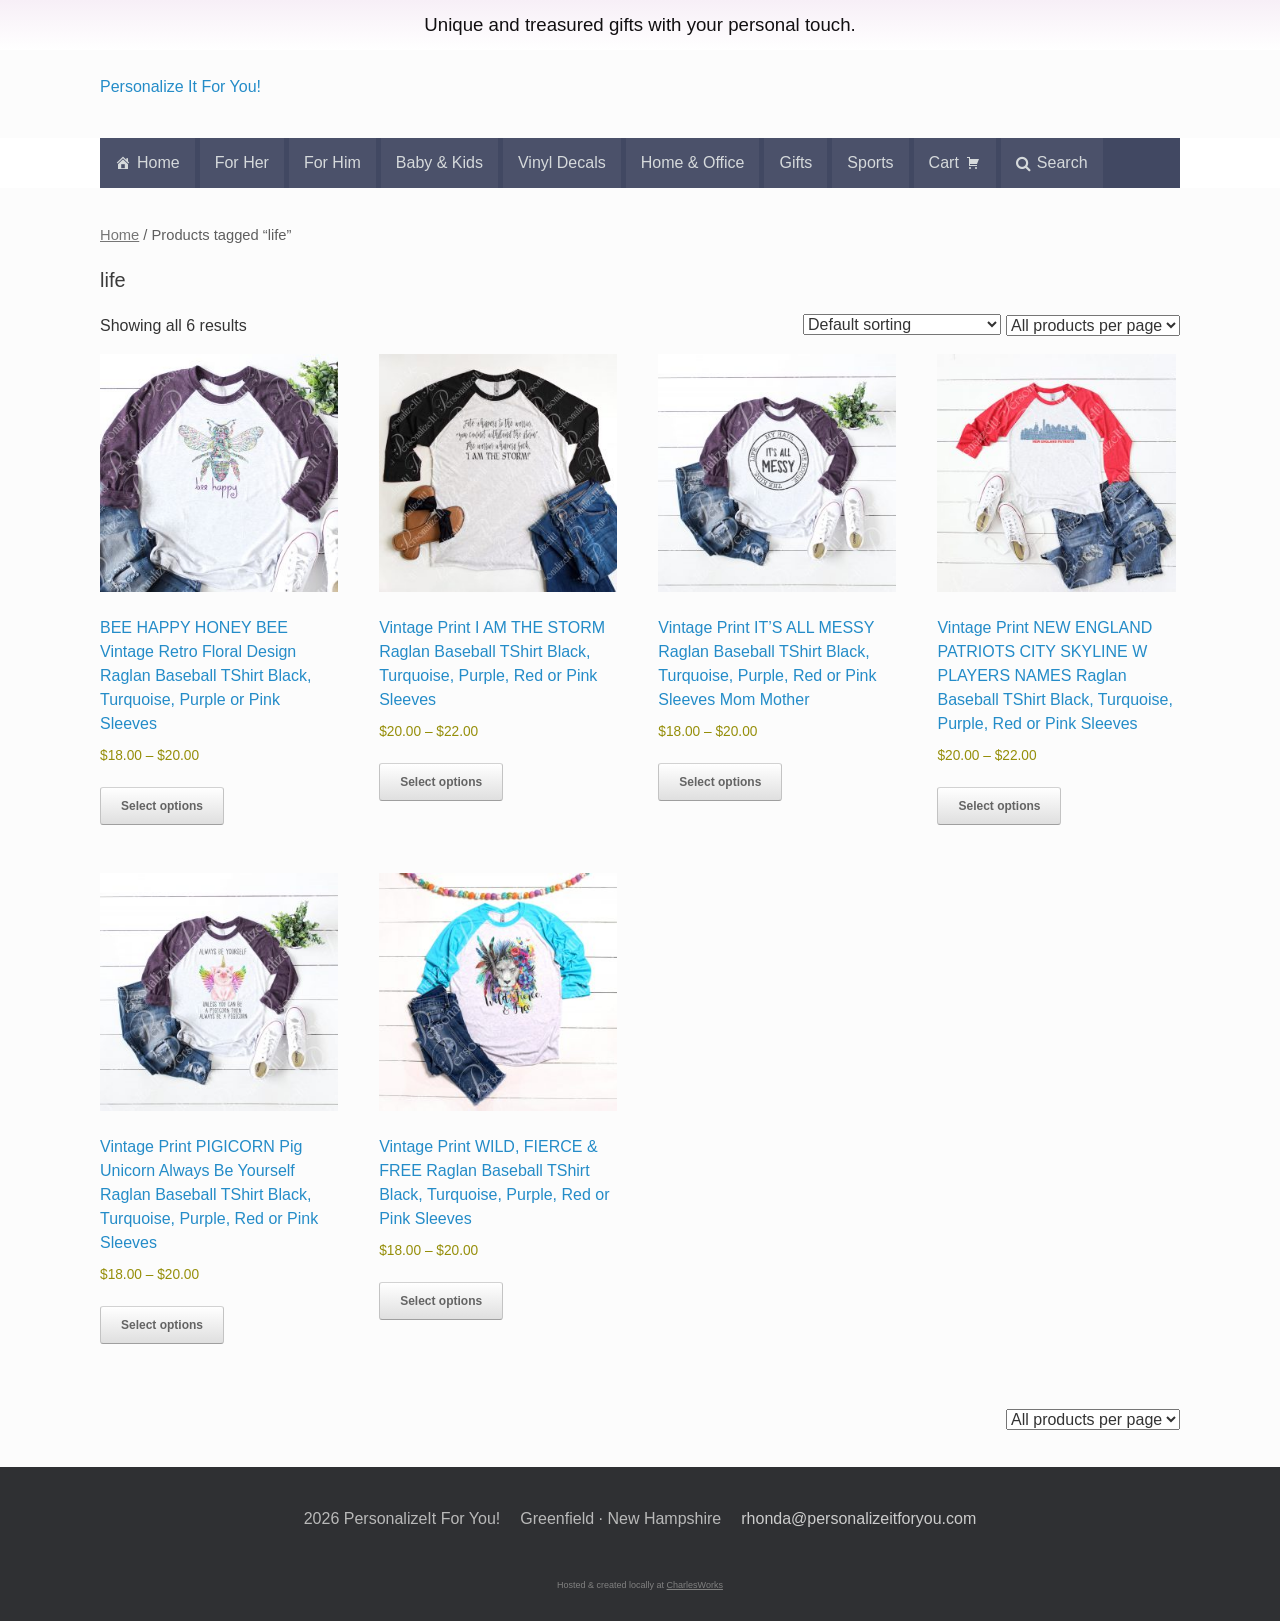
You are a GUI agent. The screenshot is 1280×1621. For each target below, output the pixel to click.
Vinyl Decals (562, 162)
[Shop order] (902, 324)
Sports (870, 162)
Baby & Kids (439, 162)
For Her (242, 162)
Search (1062, 162)
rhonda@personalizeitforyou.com (858, 1518)
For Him (332, 162)
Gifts (795, 162)
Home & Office (693, 162)
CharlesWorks (695, 1585)
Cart (944, 162)
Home (158, 162)
